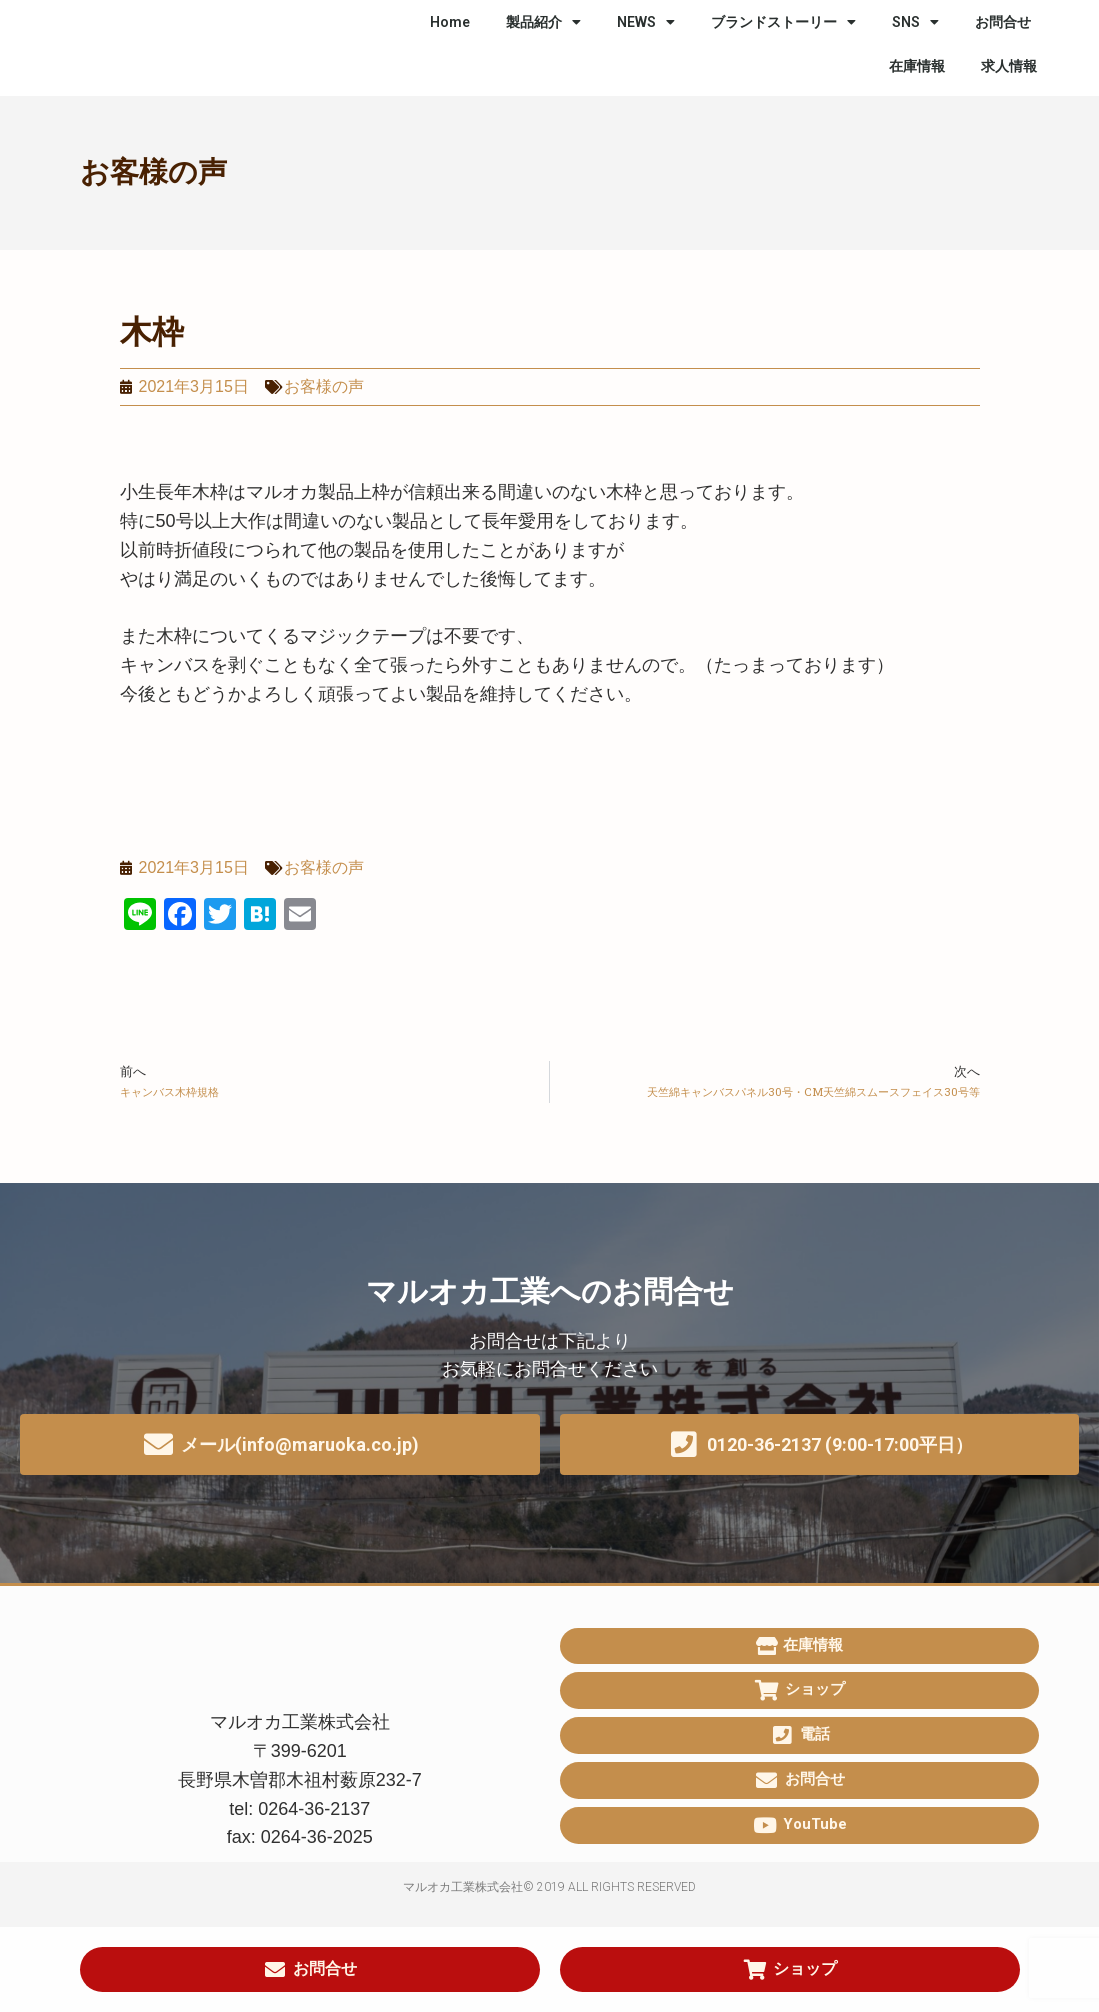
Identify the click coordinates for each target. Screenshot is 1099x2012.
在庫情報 (917, 66)
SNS (915, 22)
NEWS (646, 22)
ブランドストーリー (783, 22)
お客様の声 (153, 172)
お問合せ (1003, 22)
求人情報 (1009, 66)
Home (450, 22)
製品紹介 (543, 22)
